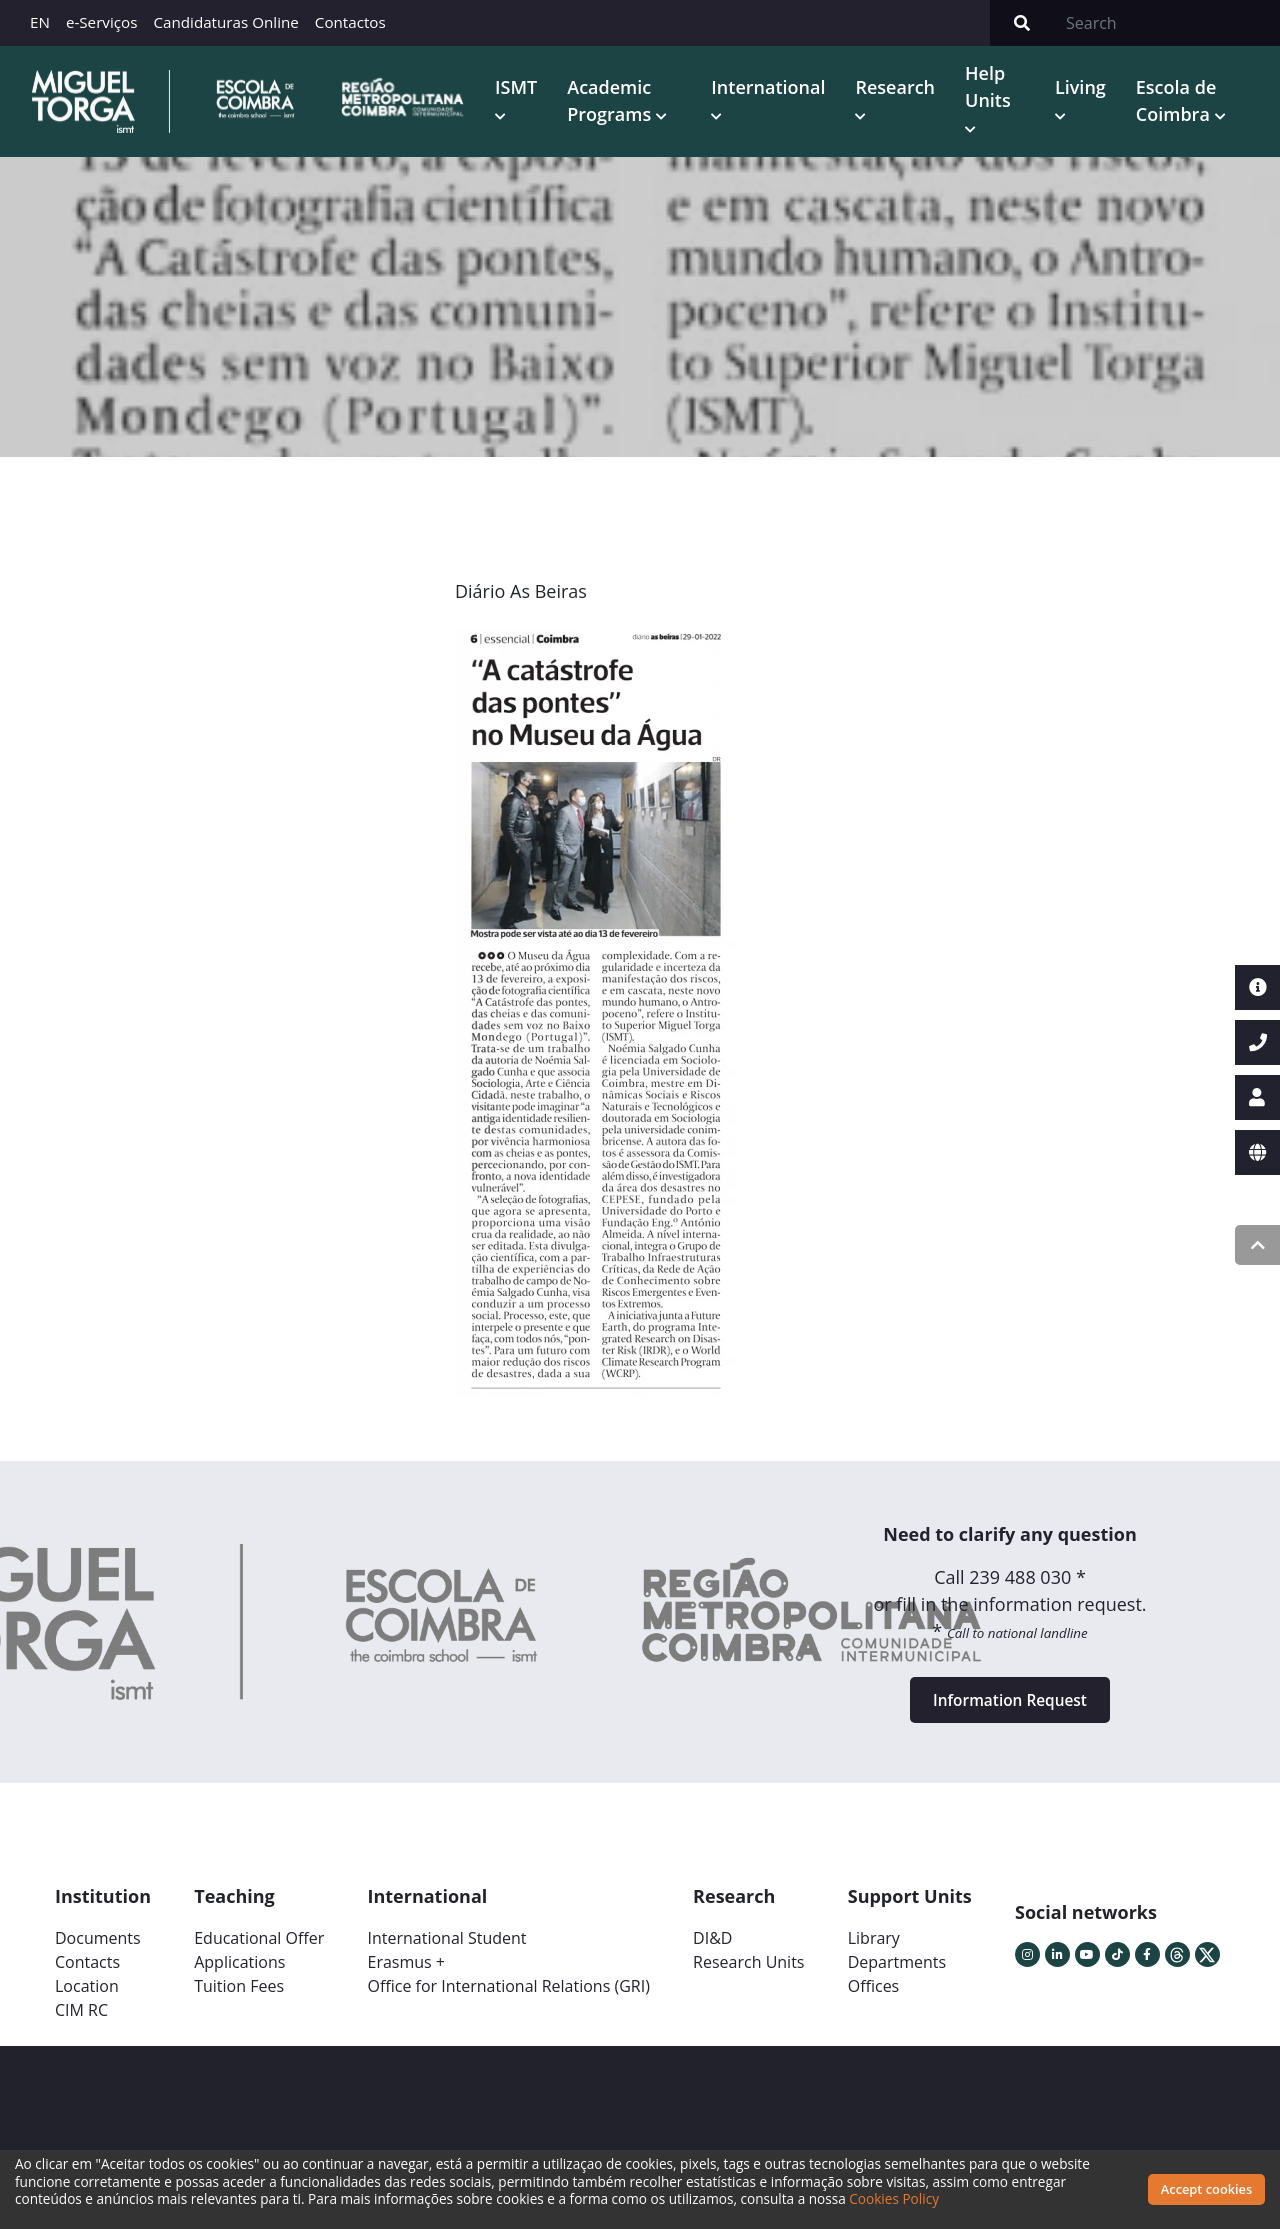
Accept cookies (1206, 2189)
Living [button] (1083, 89)
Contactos (350, 22)
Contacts (87, 1975)
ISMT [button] (526, 89)
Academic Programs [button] (621, 102)
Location (87, 1999)
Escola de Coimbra (1179, 102)
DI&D (712, 1951)
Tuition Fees (239, 1999)
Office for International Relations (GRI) (508, 1999)
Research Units (748, 1975)
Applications (239, 1975)
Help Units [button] (994, 88)
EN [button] (40, 22)
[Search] (1167, 23)
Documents (98, 1951)
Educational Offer (259, 1951)
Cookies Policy (894, 2198)
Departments (897, 1975)
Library (874, 1951)
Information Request (1010, 1709)
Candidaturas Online (225, 22)
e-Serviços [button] (102, 22)
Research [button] (901, 89)
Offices (874, 1999)
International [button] (774, 89)
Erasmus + (406, 1975)
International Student (446, 1951)
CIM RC (81, 2023)
